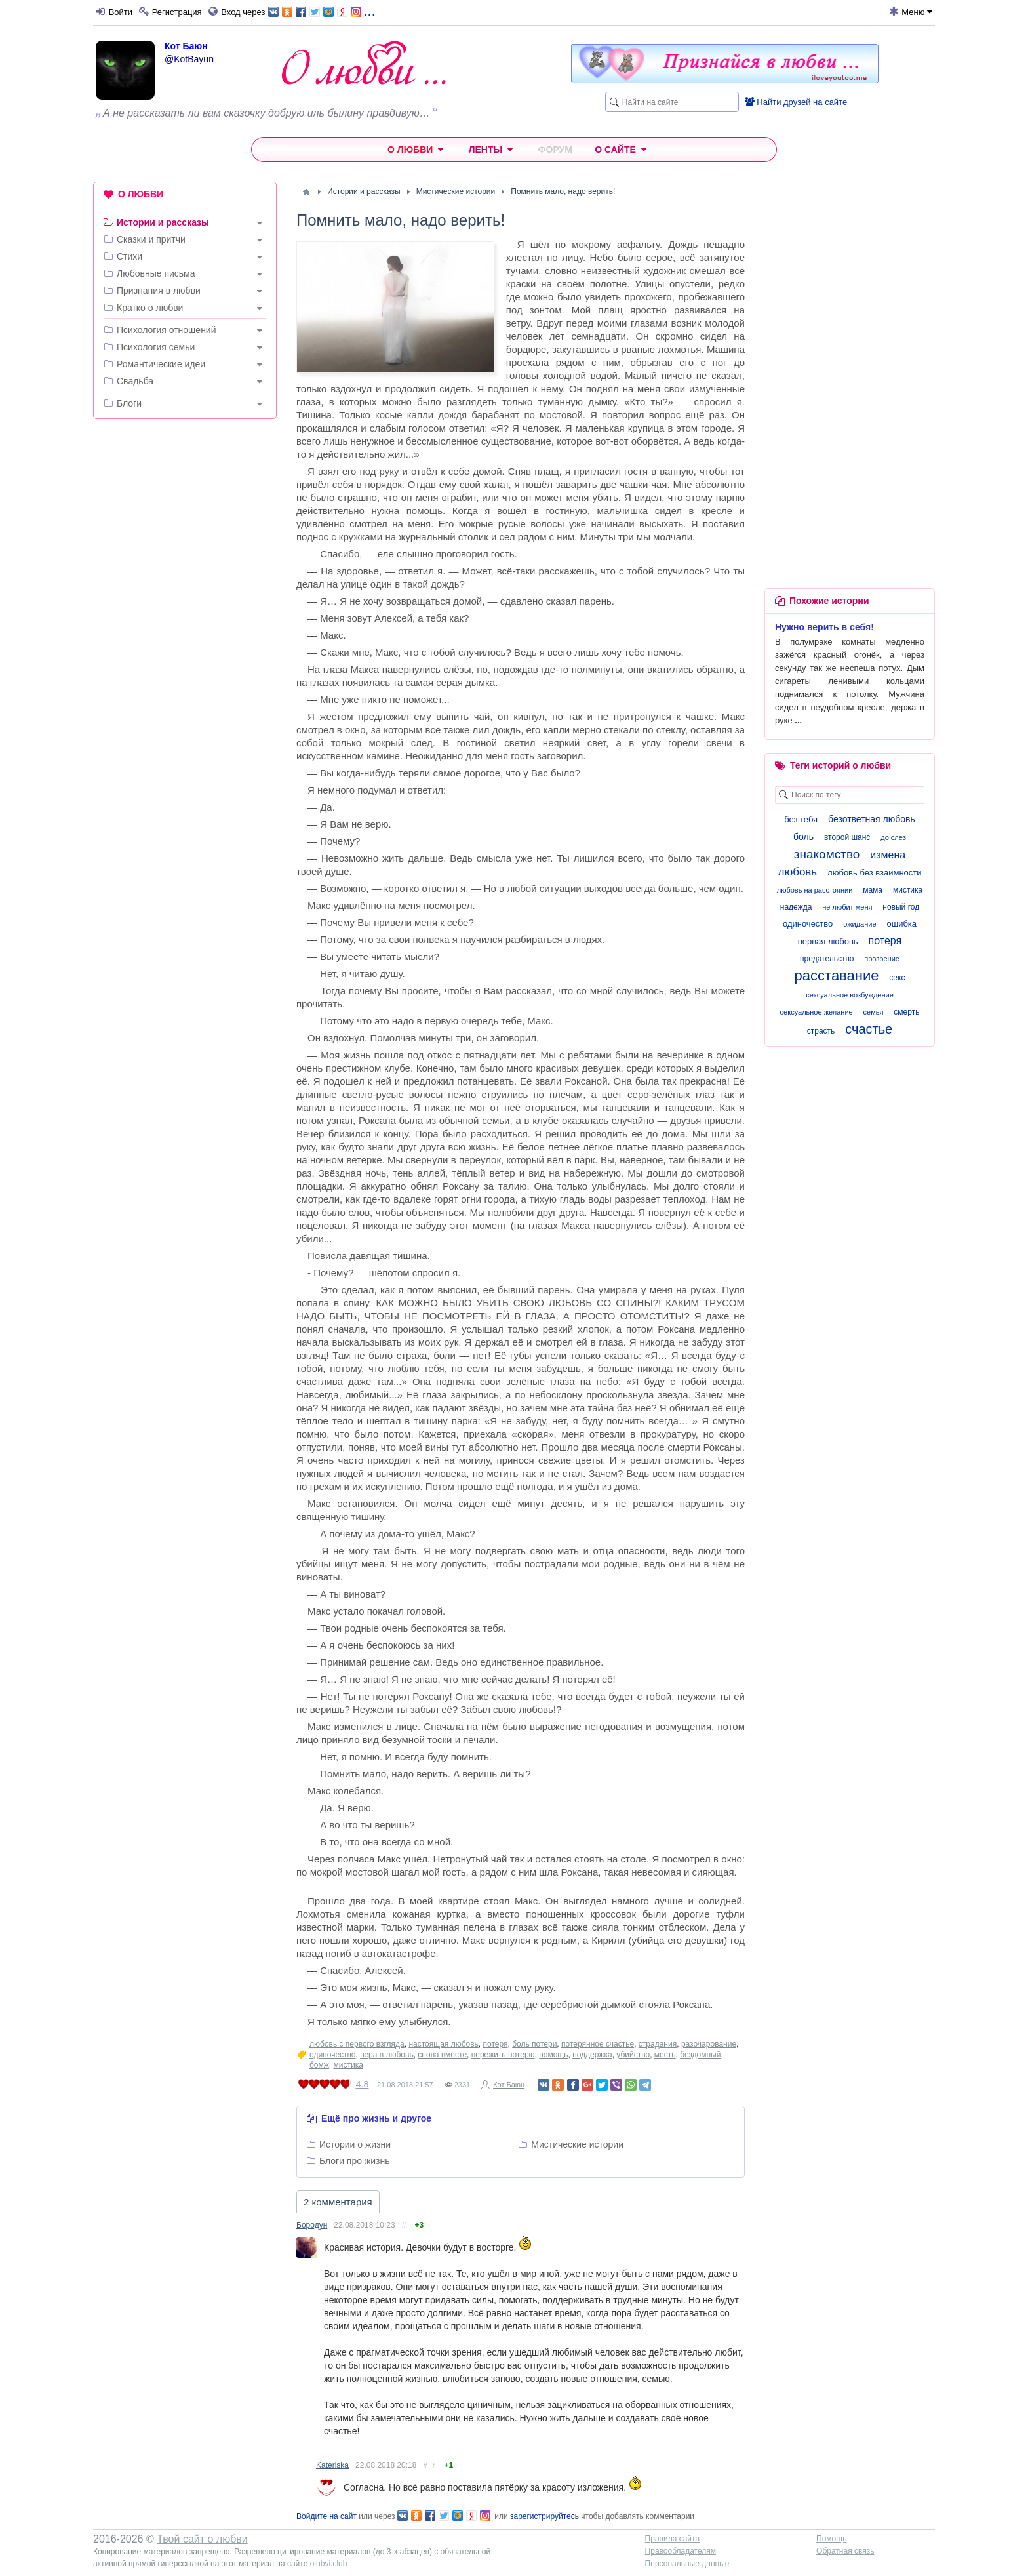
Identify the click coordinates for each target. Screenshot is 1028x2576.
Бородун (311, 2225)
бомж (319, 2065)
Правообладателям (680, 2551)
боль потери (534, 2044)
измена (887, 854)
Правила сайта (672, 2538)
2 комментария (338, 2201)
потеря (495, 2044)
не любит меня (847, 907)
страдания (658, 2044)
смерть (906, 1011)
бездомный (700, 2054)
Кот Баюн (186, 46)
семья (873, 1012)
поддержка (592, 2054)
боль (803, 837)
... (321, 11)
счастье (868, 1029)
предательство (827, 958)
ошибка (901, 924)
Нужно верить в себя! (824, 627)
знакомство (827, 854)
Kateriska (332, 2465)
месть (665, 2054)
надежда (796, 907)
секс (897, 977)
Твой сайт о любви (202, 2539)
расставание (837, 975)
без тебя (801, 819)
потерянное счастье (597, 2044)
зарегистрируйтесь (544, 2516)
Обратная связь (845, 2551)
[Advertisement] (185, 629)
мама (872, 890)
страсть (821, 1031)
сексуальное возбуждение (850, 995)
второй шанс (847, 837)
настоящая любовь (443, 2044)
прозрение (882, 959)
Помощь (831, 2538)
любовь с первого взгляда (357, 2044)
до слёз (893, 837)
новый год (900, 907)
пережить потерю (503, 2054)
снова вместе (442, 2054)
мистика (348, 2065)
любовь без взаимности (874, 872)
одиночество (332, 2054)
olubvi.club (328, 2563)
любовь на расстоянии (815, 890)
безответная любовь (871, 819)
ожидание (859, 924)
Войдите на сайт (326, 2516)
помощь (553, 2054)
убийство (633, 2054)
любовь (797, 872)
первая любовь (828, 941)
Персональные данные (687, 2563)
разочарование (708, 2044)
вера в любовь (386, 2054)
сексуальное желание (816, 1012)
